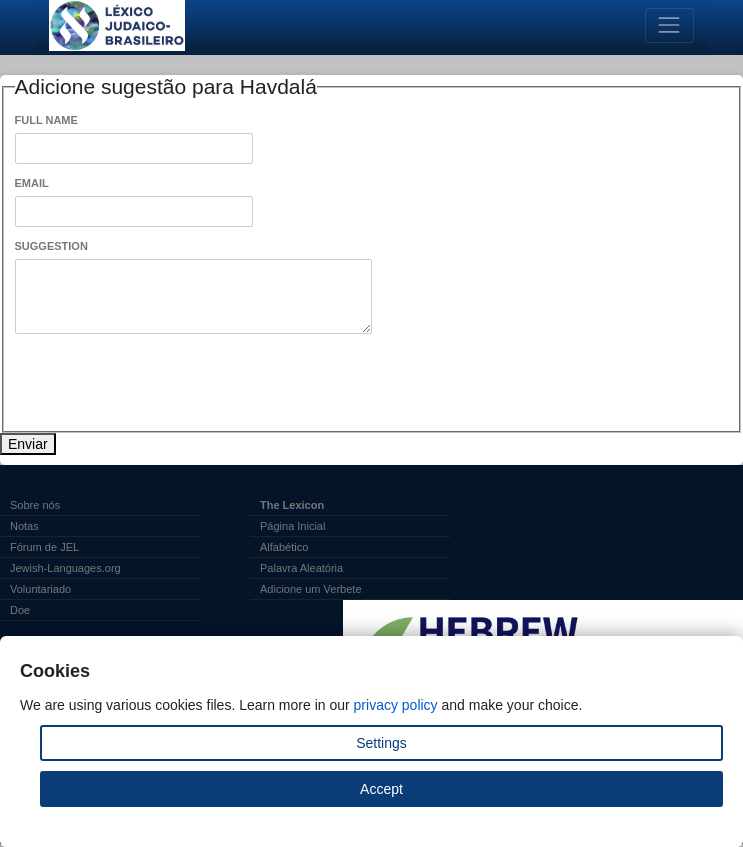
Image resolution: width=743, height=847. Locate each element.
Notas (24, 526)
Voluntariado (40, 589)
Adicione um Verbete (311, 589)
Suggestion (51, 246)
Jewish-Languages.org (65, 568)
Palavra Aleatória (301, 568)
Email (32, 183)
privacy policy (396, 705)
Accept (381, 789)
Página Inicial (292, 526)
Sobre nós (35, 505)
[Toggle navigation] (669, 25)
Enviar (28, 444)
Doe (20, 610)
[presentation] (167, 383)
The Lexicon (292, 505)
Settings (381, 743)
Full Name (46, 120)
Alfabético (284, 547)
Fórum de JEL (44, 547)
